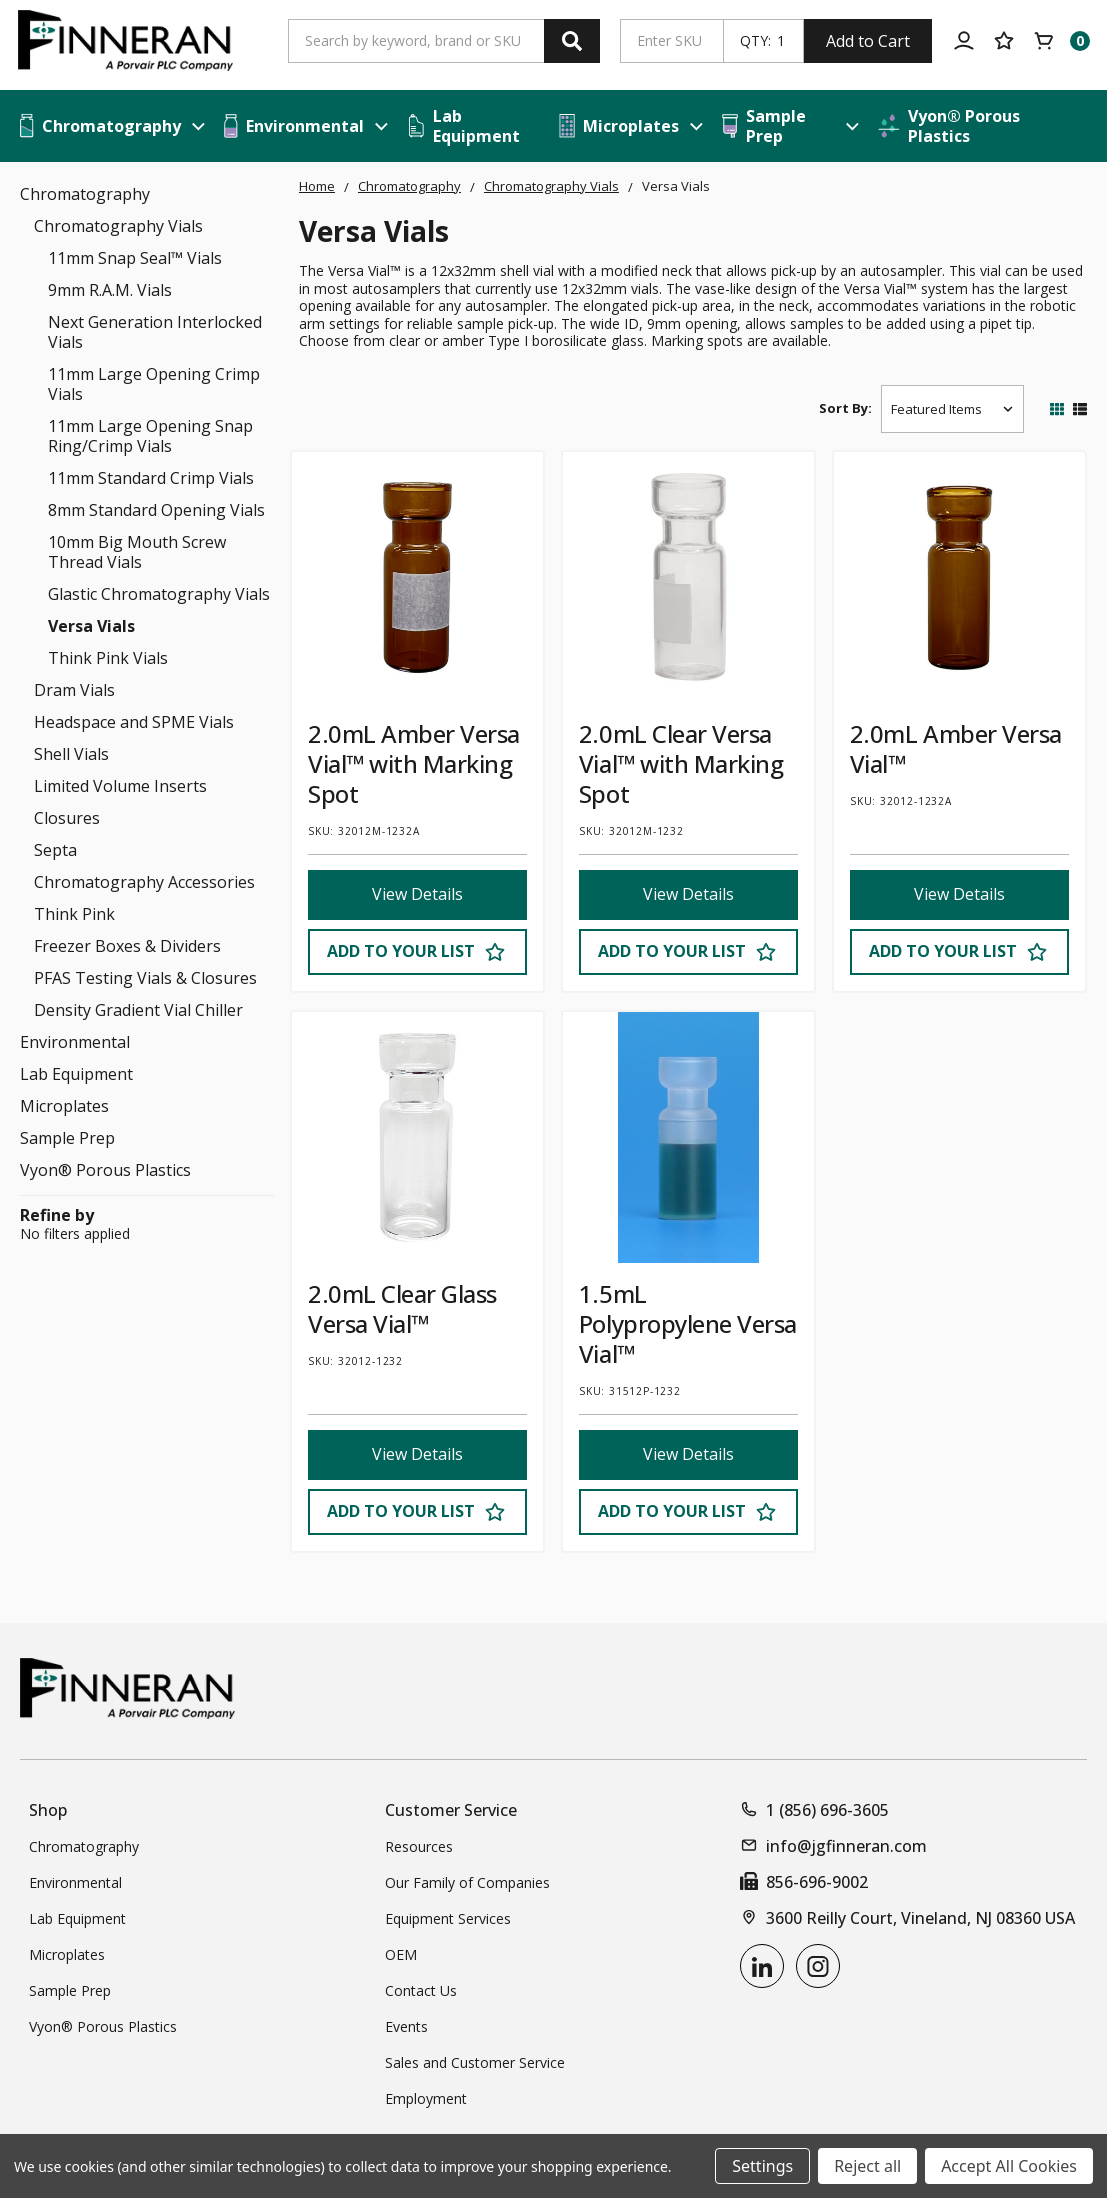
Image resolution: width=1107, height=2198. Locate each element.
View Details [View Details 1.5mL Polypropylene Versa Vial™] (688, 1455)
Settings (762, 2166)
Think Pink (74, 914)
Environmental (75, 1042)
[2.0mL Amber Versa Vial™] (959, 577)
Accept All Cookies (1009, 2166)
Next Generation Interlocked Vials (155, 332)
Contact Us (421, 1990)
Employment (426, 2098)
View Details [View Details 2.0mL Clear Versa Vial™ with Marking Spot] (688, 895)
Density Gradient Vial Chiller (138, 1010)
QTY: (755, 41)
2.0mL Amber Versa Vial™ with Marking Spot (414, 763)
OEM (401, 1954)
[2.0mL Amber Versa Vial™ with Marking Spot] (417, 577)
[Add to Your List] (417, 952)
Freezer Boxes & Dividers (127, 946)
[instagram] (818, 1966)
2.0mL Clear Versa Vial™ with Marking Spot (681, 763)
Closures (67, 818)
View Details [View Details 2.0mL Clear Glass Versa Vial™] (417, 1455)
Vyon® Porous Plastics (105, 1170)
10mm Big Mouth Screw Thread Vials (137, 552)
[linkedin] (762, 1966)
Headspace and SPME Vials (134, 722)
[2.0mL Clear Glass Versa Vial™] (417, 1137)
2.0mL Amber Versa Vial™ (956, 748)
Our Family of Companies (467, 1882)
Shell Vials (71, 754)
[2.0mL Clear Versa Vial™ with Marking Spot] (688, 577)
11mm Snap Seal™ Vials (135, 258)
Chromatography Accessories (144, 882)
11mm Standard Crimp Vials (151, 478)
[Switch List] (1080, 409)
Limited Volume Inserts (120, 786)
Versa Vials (91, 626)
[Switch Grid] (1057, 409)
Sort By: (845, 408)
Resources (419, 1846)
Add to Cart (868, 41)
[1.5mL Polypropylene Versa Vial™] (688, 1137)
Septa (55, 850)
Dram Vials (74, 690)
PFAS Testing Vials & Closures (145, 978)
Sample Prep (67, 1138)
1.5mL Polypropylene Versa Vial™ (688, 1323)
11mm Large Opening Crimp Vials (154, 384)
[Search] (572, 41)
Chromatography (85, 194)
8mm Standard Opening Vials (156, 510)
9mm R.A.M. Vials (110, 290)
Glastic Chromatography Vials (159, 594)
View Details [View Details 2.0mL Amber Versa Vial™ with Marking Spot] (417, 895)
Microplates (64, 1106)
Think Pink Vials (108, 658)
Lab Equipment (76, 1074)
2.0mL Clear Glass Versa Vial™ (402, 1308)
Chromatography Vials (118, 226)
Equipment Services (448, 1918)
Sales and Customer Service (475, 2062)
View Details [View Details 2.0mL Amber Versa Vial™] (959, 895)
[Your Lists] (1004, 41)
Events (406, 2026)
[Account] (964, 41)
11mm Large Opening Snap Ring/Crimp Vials (150, 436)
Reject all (867, 2166)
